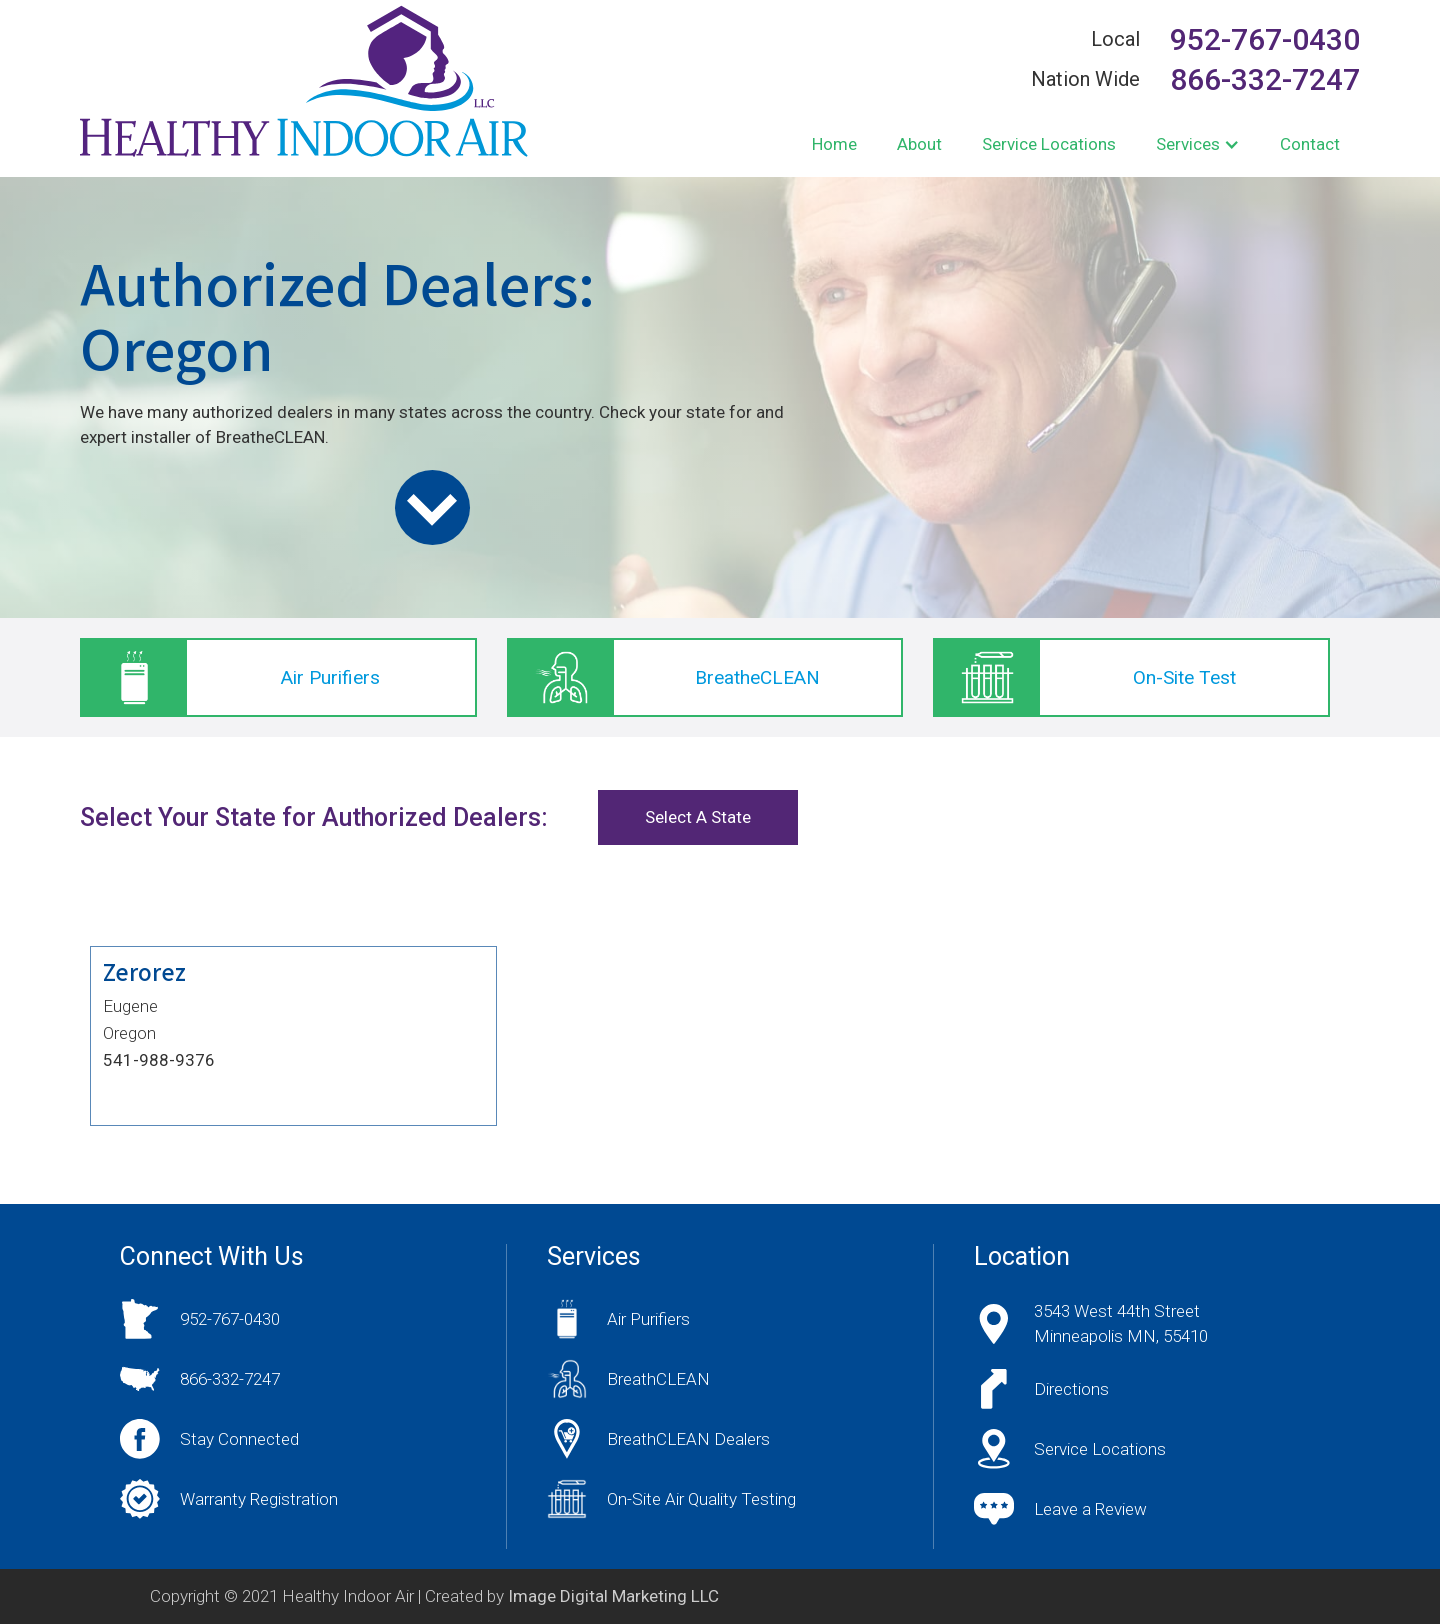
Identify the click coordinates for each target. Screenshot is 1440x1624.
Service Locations (1049, 144)
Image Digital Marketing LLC (613, 1596)
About (919, 144)
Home (834, 144)
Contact (1310, 144)
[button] (1198, 144)
